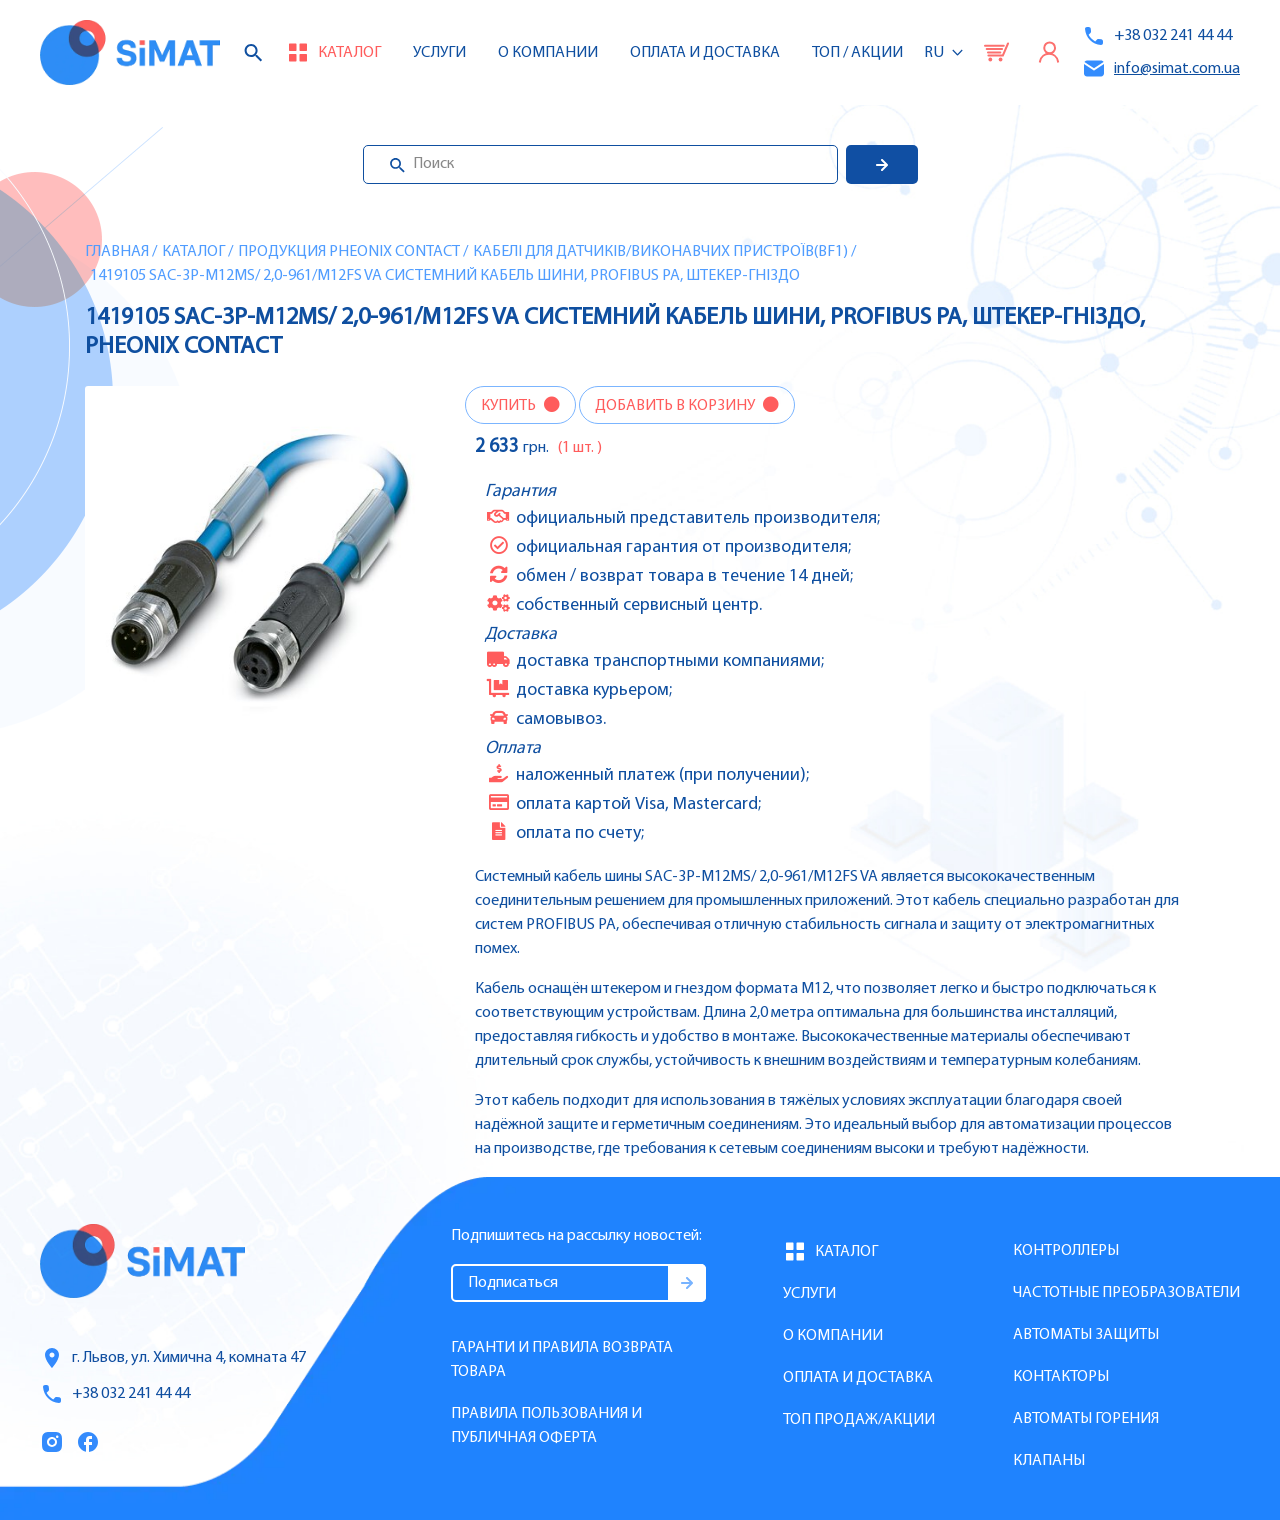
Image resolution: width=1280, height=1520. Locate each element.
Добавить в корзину (676, 406)
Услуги (439, 53)
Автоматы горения (1086, 1419)
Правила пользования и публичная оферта (546, 1426)
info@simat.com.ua (1161, 68)
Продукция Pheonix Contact (349, 252)
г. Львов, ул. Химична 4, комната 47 (173, 1358)
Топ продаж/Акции (859, 1420)
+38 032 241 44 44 (1157, 36)
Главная (117, 252)
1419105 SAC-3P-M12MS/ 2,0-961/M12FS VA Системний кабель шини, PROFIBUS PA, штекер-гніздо (445, 276)
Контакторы (1061, 1377)
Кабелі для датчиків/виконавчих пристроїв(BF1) (660, 252)
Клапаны (1049, 1461)
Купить (510, 406)
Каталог (193, 252)
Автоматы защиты (1086, 1335)
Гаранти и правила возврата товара (562, 1360)
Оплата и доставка (705, 53)
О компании (833, 1336)
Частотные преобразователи (1126, 1293)
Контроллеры (1066, 1251)
